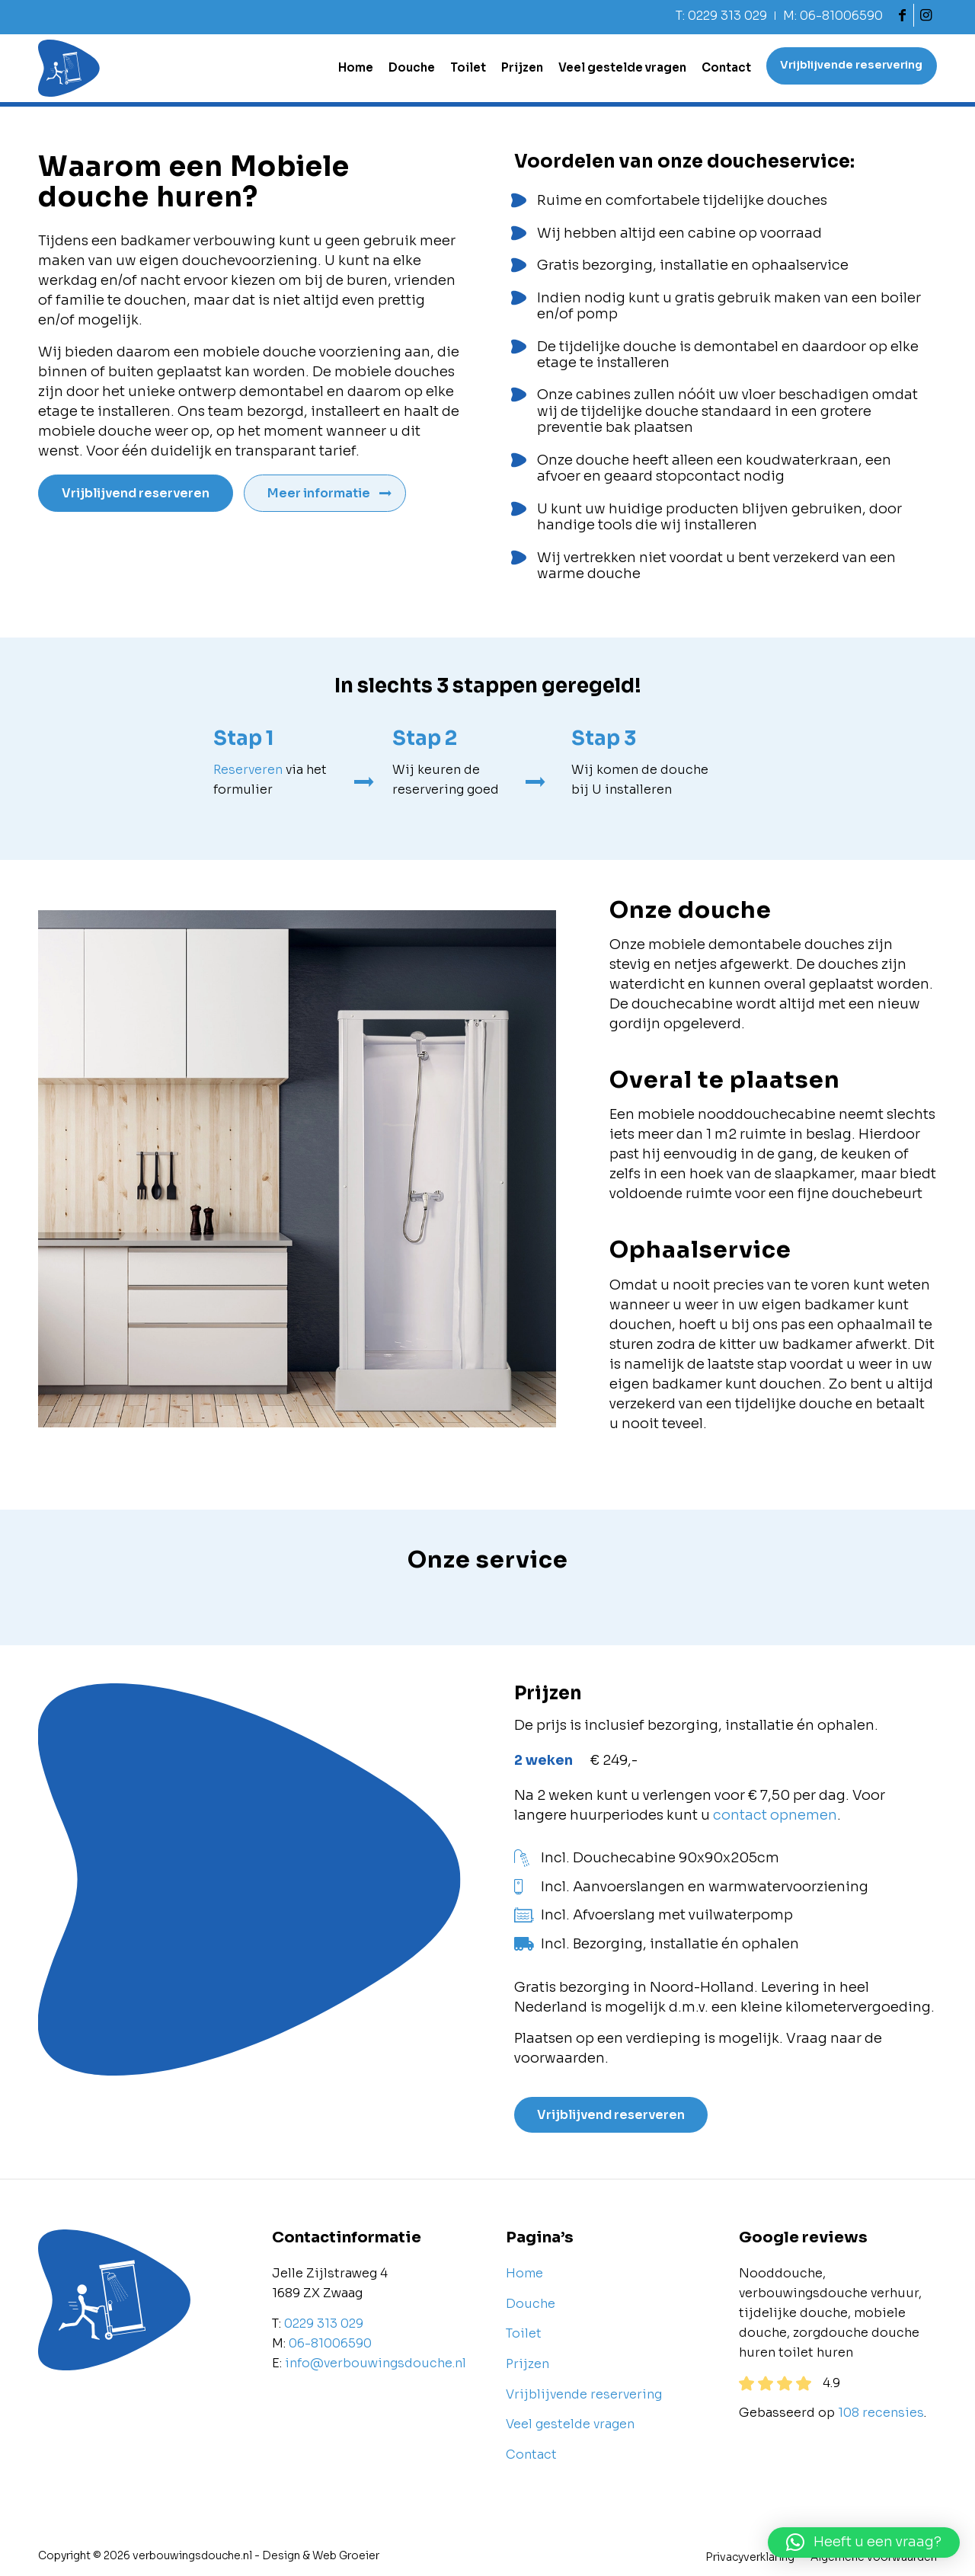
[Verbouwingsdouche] (69, 68)
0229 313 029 (323, 2324)
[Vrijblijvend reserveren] (136, 493)
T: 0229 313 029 (721, 16)
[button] (864, 2542)
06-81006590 (330, 2343)
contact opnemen (775, 1815)
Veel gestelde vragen (570, 2424)
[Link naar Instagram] (925, 15)
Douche (530, 2304)
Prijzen (527, 2364)
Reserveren (248, 770)
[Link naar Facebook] (902, 15)
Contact (531, 2455)
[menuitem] (721, 15)
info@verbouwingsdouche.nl (375, 2363)
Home (524, 2274)
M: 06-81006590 (833, 16)
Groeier (359, 2556)
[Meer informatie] (327, 493)
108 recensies (881, 2413)
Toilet (524, 2334)
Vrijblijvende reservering (584, 2394)
